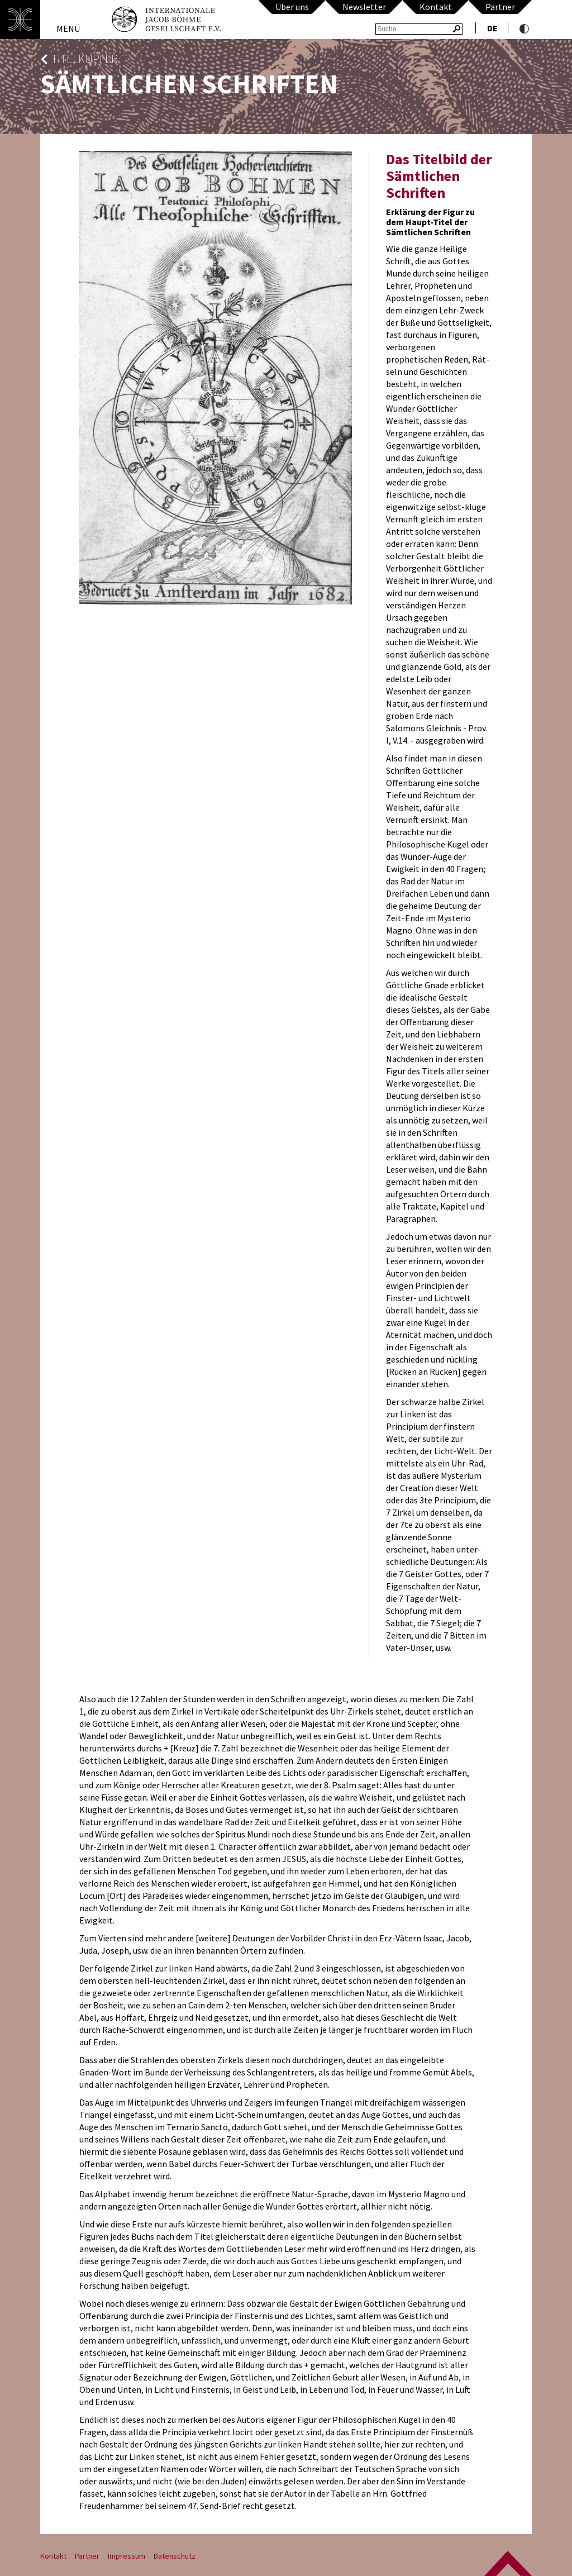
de (492, 28)
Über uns (292, 6)
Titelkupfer (84, 58)
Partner (500, 6)
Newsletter (364, 6)
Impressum (126, 2556)
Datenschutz (175, 2556)
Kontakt (436, 6)
